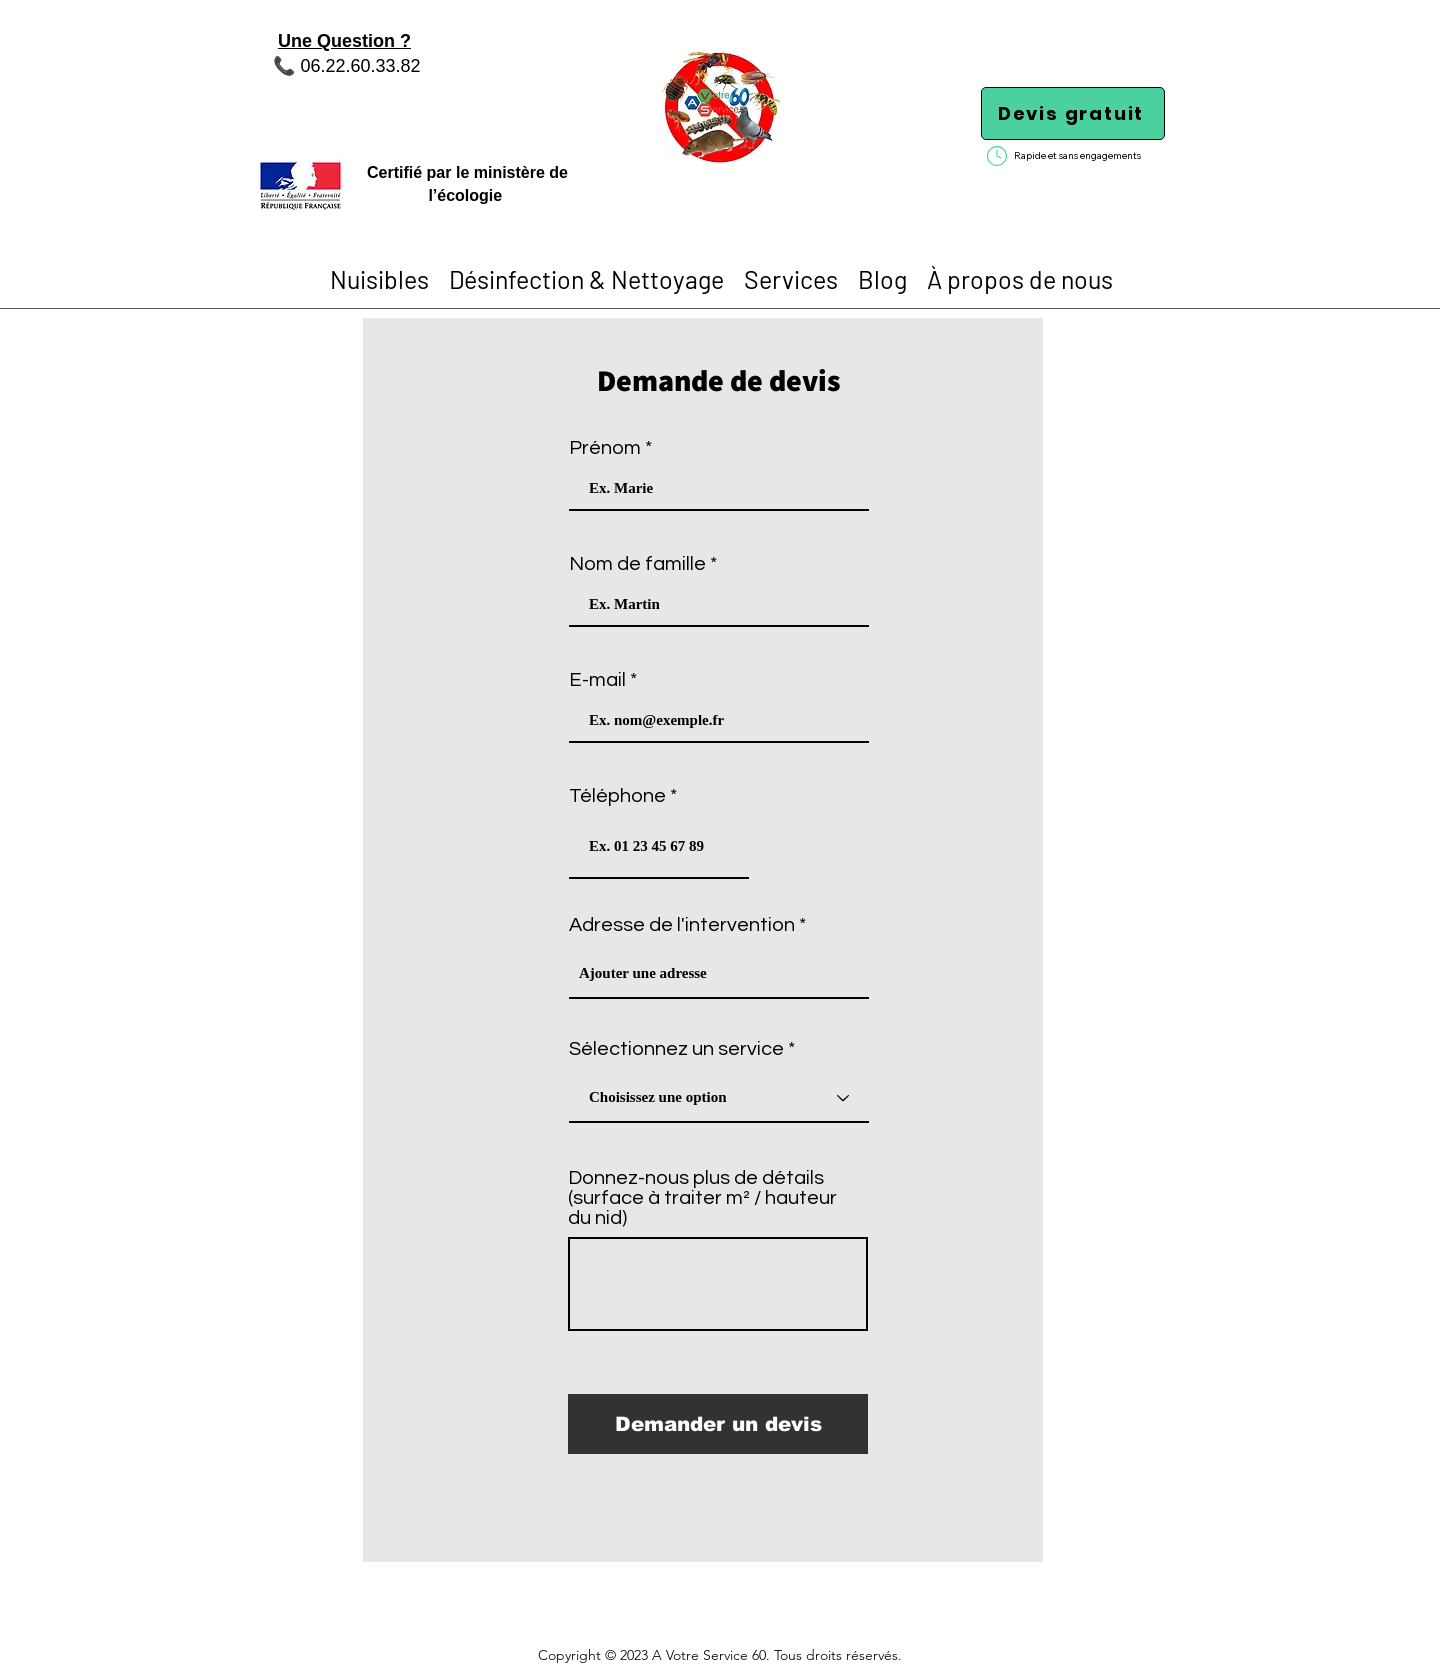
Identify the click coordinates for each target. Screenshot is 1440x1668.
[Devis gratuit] (1073, 113)
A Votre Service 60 (709, 1655)
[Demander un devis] (718, 1424)
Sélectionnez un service (676, 1049)
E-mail (597, 680)
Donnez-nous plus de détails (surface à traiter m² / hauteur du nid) (702, 1198)
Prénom (605, 448)
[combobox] (719, 974)
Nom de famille (637, 564)
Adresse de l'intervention (682, 925)
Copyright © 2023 (595, 1655)
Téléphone (617, 796)
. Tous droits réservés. (834, 1655)
